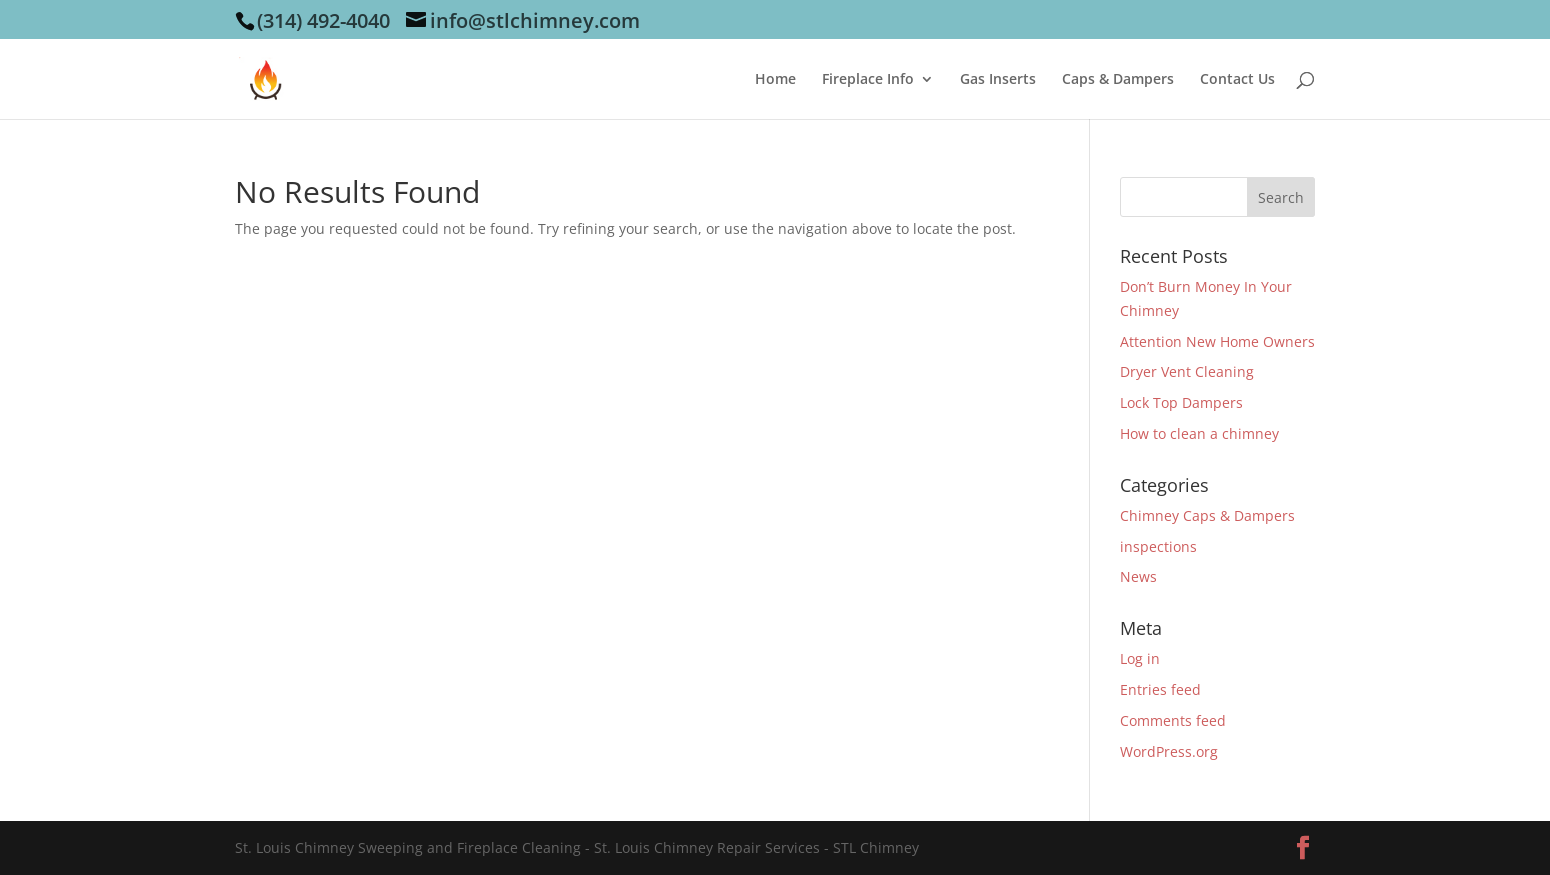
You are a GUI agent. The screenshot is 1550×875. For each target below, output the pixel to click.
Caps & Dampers (1118, 80)
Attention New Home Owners (1217, 341)
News (1138, 576)
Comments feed (1173, 720)
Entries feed (1160, 689)
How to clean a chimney (1199, 433)
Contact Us (1237, 80)
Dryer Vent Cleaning (1187, 371)
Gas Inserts (998, 80)
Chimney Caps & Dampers (1207, 515)
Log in (1140, 658)
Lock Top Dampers (1181, 402)
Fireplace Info (868, 80)
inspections (1158, 546)
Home (775, 80)
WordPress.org (1169, 751)
